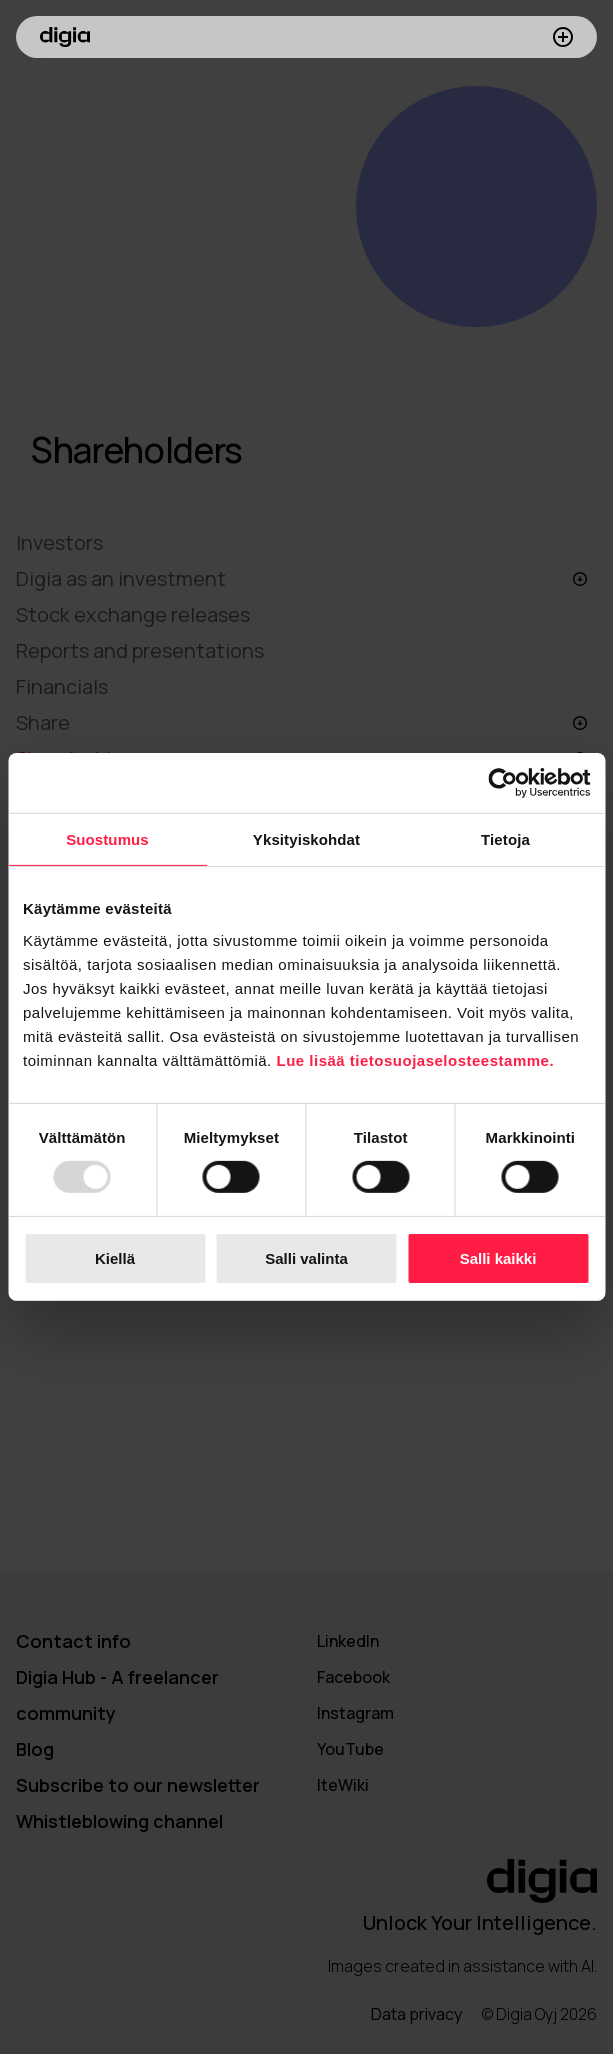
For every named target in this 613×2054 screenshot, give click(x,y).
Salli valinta (306, 1258)
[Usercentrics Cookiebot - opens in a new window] (502, 783)
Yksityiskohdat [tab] (306, 839)
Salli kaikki (498, 1258)
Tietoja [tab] (505, 839)
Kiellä (115, 1258)
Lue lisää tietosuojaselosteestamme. (415, 1059)
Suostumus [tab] (107, 839)
